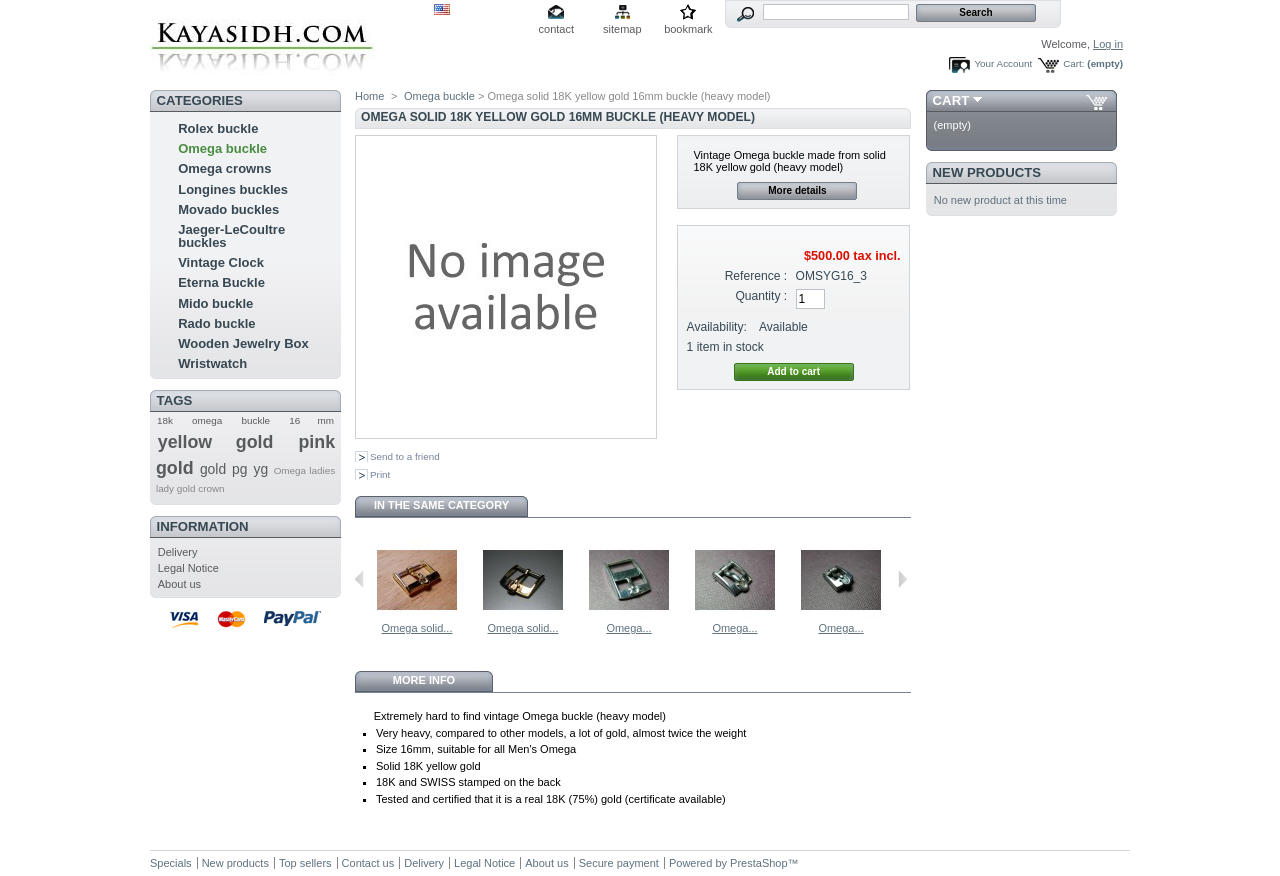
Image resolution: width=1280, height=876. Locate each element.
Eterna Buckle (221, 282)
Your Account (1003, 63)
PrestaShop (758, 863)
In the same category (441, 505)
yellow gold (216, 442)
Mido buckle (215, 303)
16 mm (311, 420)
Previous (359, 579)
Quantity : (761, 296)
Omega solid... (417, 628)
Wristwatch (212, 363)
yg (260, 469)
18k (165, 420)
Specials (171, 863)
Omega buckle (222, 148)
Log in (1108, 44)
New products (987, 172)
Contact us (368, 863)
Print (380, 474)
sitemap (622, 29)
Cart (951, 100)
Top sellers (305, 863)
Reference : (756, 276)
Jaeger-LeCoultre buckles (231, 236)
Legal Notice (188, 568)
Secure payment (619, 863)
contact (556, 29)
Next (902, 579)
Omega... (628, 628)
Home (369, 96)
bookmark (688, 29)
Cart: (1073, 63)
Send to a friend (405, 456)
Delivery (178, 552)
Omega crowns (224, 168)
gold (213, 469)
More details (797, 190)
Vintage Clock (221, 262)
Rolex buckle (218, 128)
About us (179, 584)
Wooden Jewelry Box (243, 343)
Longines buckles (233, 189)
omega (207, 420)
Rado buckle (216, 323)
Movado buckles (228, 209)
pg (239, 469)
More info (424, 680)
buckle (256, 420)
